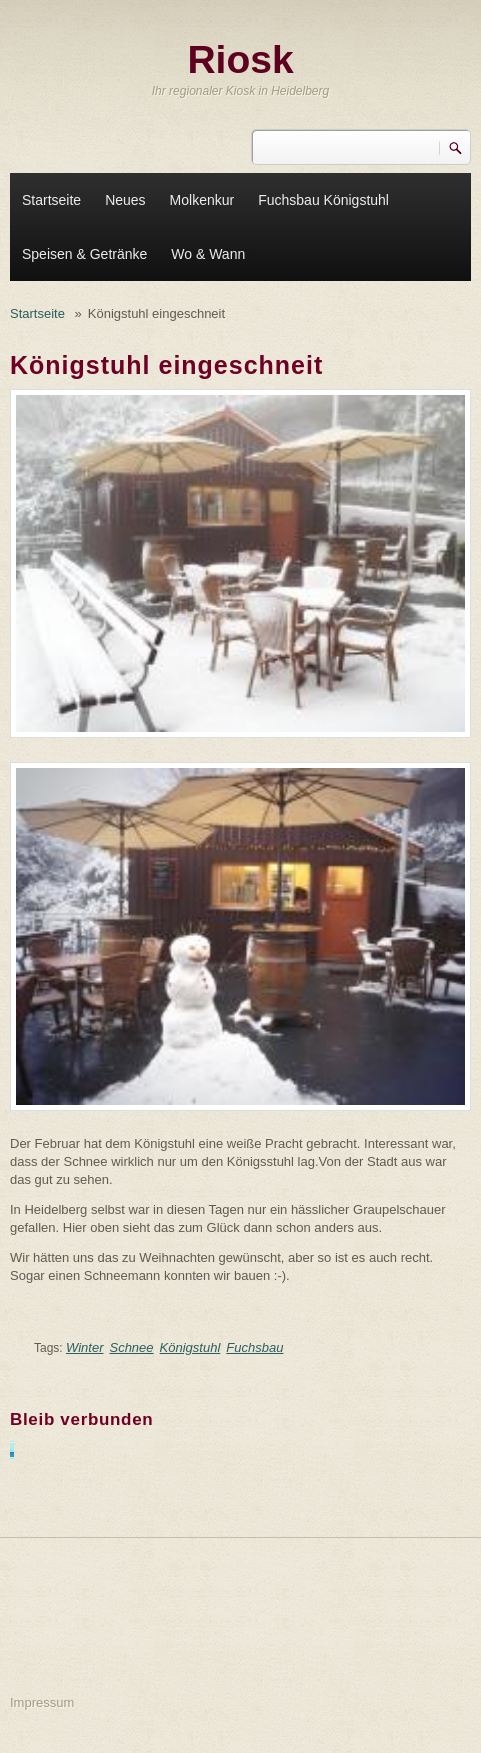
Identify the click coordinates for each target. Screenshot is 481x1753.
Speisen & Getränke (84, 254)
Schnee (131, 1347)
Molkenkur (202, 200)
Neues (125, 200)
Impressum (42, 1702)
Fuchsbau (254, 1347)
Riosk (240, 59)
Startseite (51, 200)
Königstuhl (190, 1347)
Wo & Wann (208, 254)
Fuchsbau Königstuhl (323, 200)
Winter (84, 1347)
